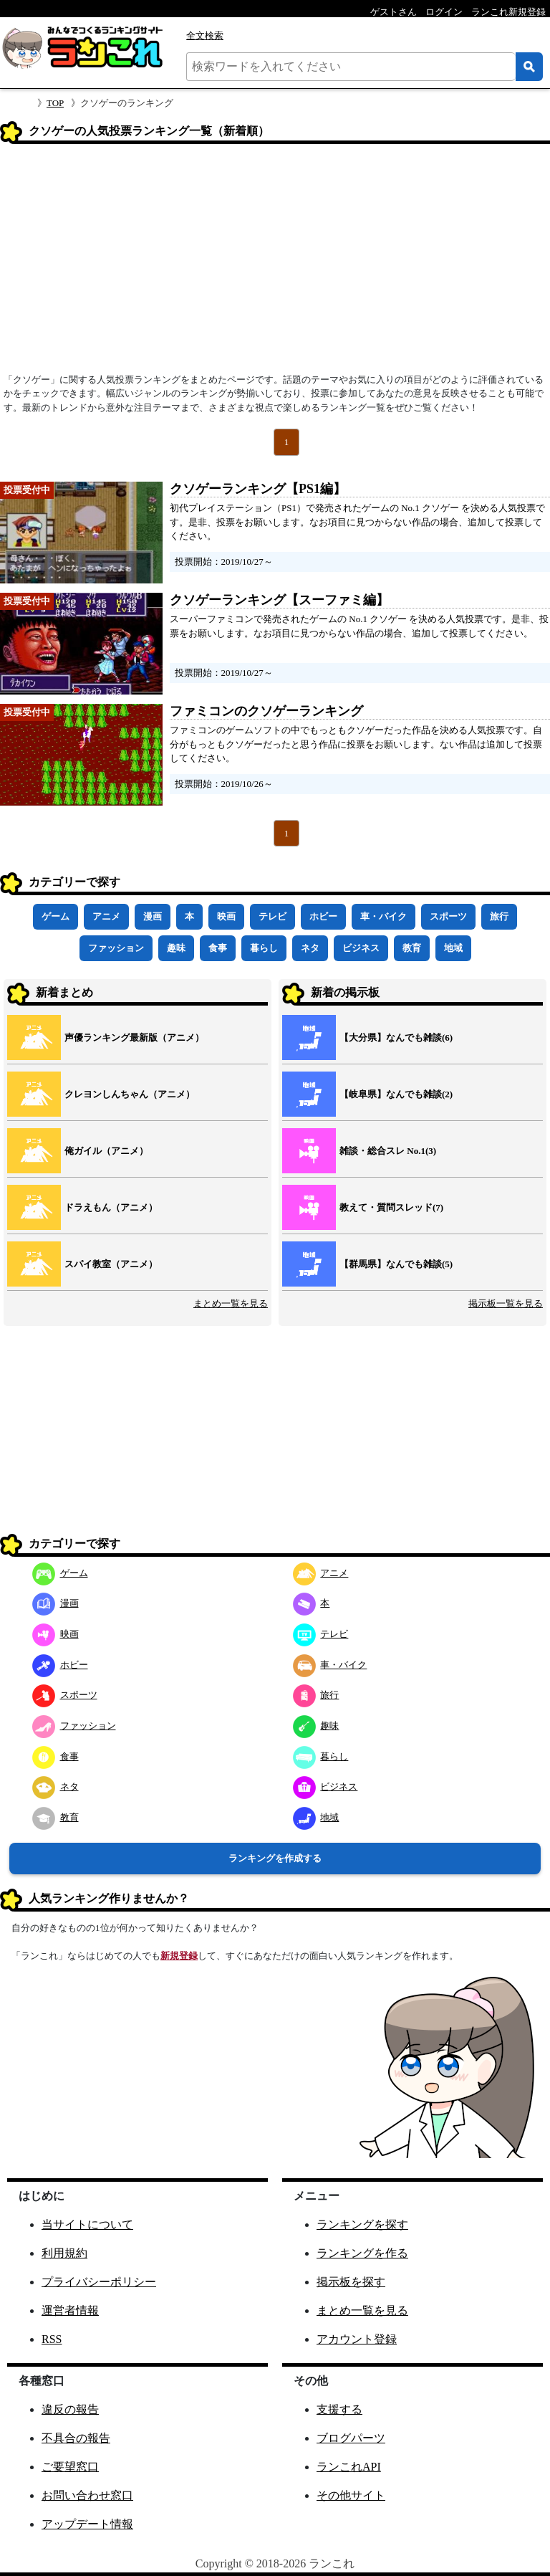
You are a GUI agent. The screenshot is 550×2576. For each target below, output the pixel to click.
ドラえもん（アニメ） (111, 1207)
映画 (226, 916)
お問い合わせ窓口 (87, 2495)
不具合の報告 (76, 2438)
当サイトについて (87, 2224)
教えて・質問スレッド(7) (391, 1207)
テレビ (272, 916)
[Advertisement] (275, 263)
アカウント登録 (357, 2339)
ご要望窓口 (70, 2467)
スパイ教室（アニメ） (111, 1264)
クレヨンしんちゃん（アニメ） (129, 1094)
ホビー (323, 916)
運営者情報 (70, 2310)
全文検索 (204, 35)
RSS (52, 2339)
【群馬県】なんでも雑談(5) (396, 1264)
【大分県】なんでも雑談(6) (396, 1037)
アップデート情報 (87, 2524)
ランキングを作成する (275, 1858)
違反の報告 (70, 2409)
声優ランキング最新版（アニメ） (134, 1037)
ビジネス (361, 948)
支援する (339, 2409)
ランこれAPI (349, 2467)
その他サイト (351, 2495)
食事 (217, 948)
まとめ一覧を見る (230, 1303)
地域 (453, 948)
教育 (411, 948)
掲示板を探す (351, 2282)
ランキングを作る (362, 2253)
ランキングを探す (362, 2224)
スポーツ (448, 916)
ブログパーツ (351, 2438)
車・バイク (383, 916)
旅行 (499, 916)
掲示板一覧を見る (505, 1303)
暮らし (264, 948)
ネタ (310, 948)
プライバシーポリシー (99, 2282)
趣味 (176, 948)
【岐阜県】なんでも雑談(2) (396, 1094)
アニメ (106, 916)
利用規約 (64, 2253)
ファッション (116, 948)
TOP (55, 102)
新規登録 (179, 1955)
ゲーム (55, 916)
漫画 (152, 916)
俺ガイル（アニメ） (106, 1150)
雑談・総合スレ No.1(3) (387, 1150)
